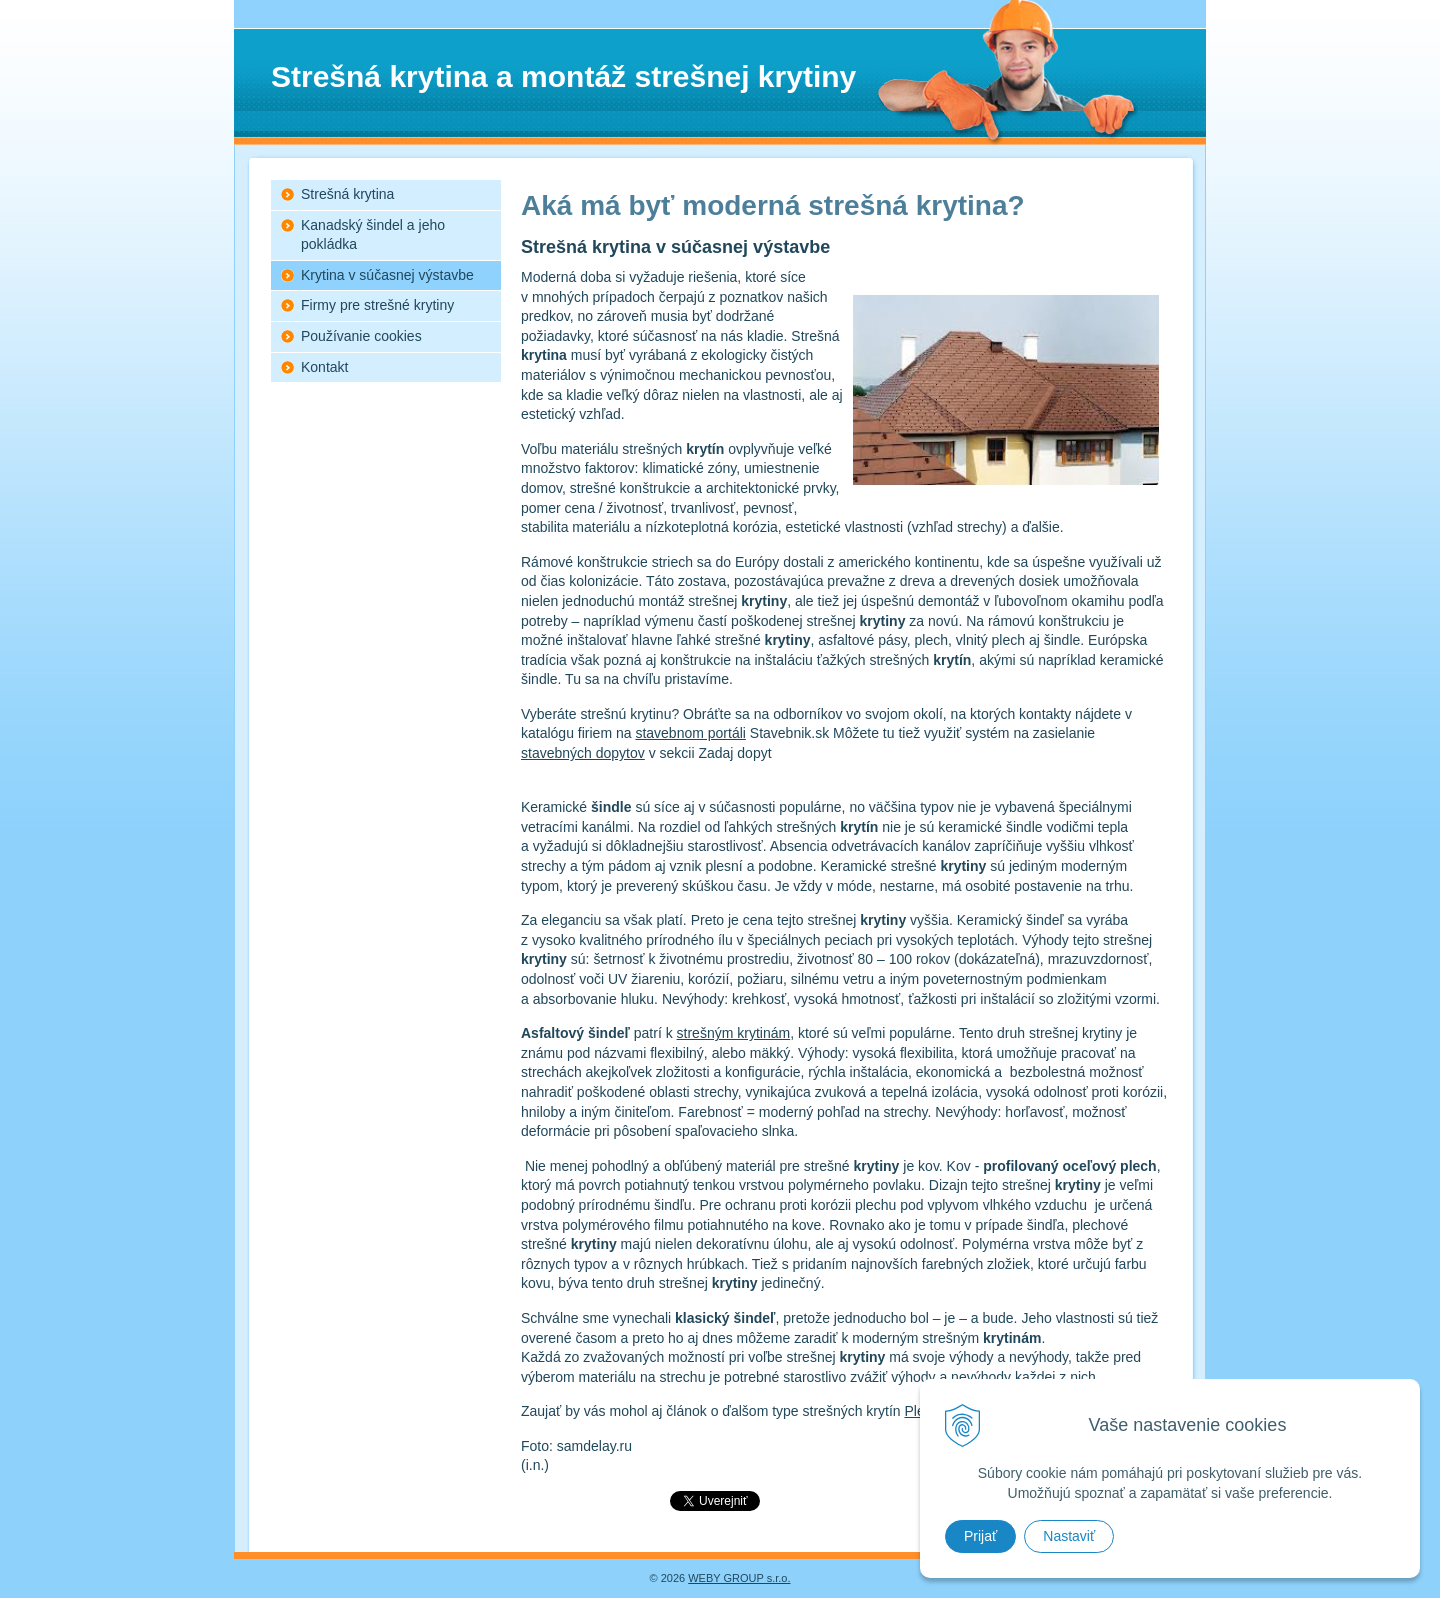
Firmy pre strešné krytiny (377, 305)
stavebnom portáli (690, 733)
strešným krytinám (734, 1033)
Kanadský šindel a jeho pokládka (373, 235)
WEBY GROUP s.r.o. (739, 1578)
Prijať (980, 1536)
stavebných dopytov (583, 753)
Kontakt (324, 367)
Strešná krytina (347, 194)
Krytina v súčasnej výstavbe (387, 275)
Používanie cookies (361, 336)
